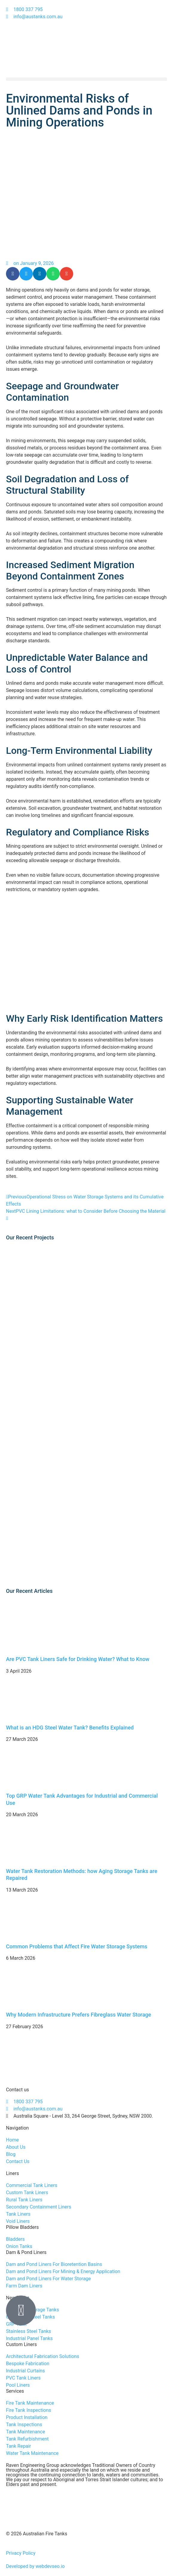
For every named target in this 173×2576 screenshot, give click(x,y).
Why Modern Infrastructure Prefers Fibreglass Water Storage (78, 2014)
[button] (86, 79)
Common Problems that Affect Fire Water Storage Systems (76, 1946)
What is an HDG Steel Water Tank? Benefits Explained (70, 1727)
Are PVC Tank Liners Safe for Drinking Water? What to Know (77, 1659)
